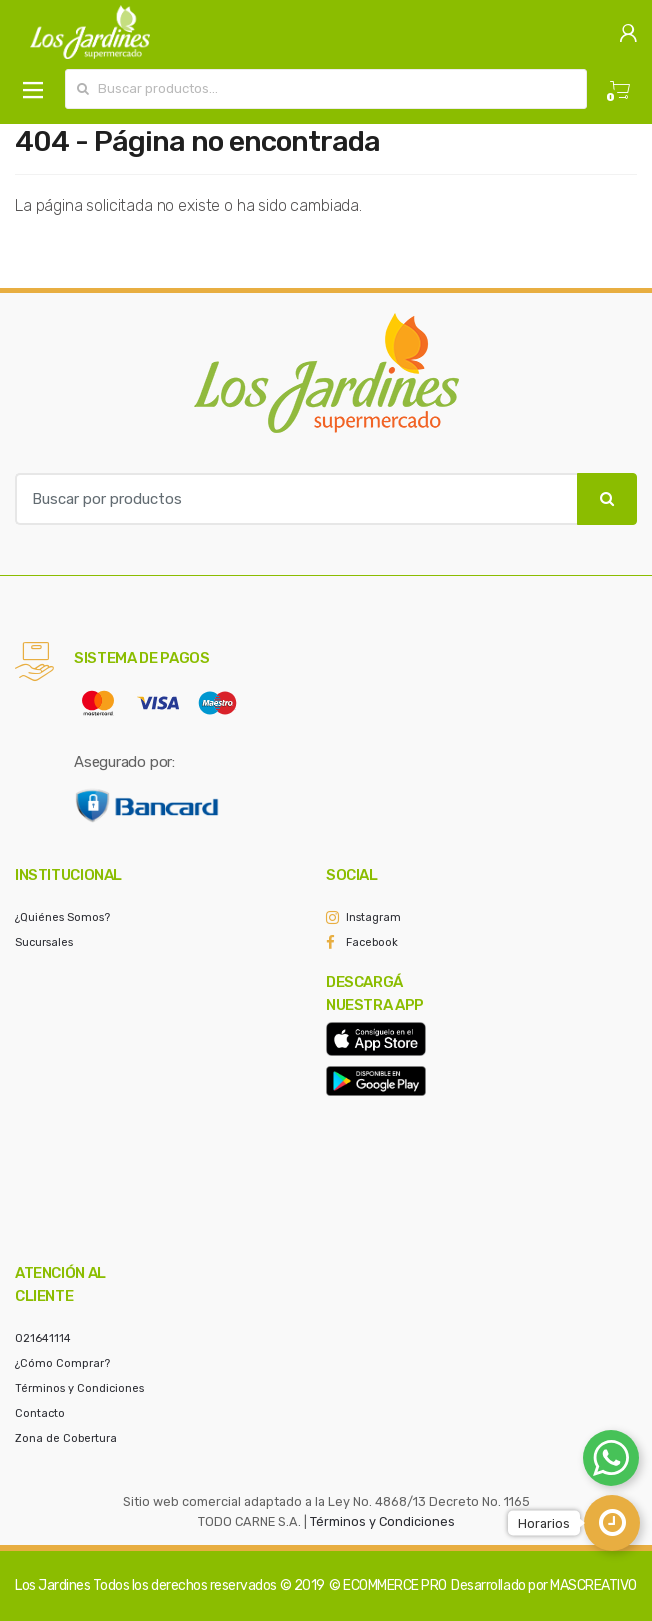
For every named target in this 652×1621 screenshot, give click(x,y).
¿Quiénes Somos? (62, 917)
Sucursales (44, 942)
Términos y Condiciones (79, 1388)
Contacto (40, 1413)
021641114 (43, 1338)
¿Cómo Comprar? (62, 1363)
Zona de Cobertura (66, 1438)
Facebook (372, 942)
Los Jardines (52, 1585)
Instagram (373, 917)
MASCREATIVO (593, 1585)
